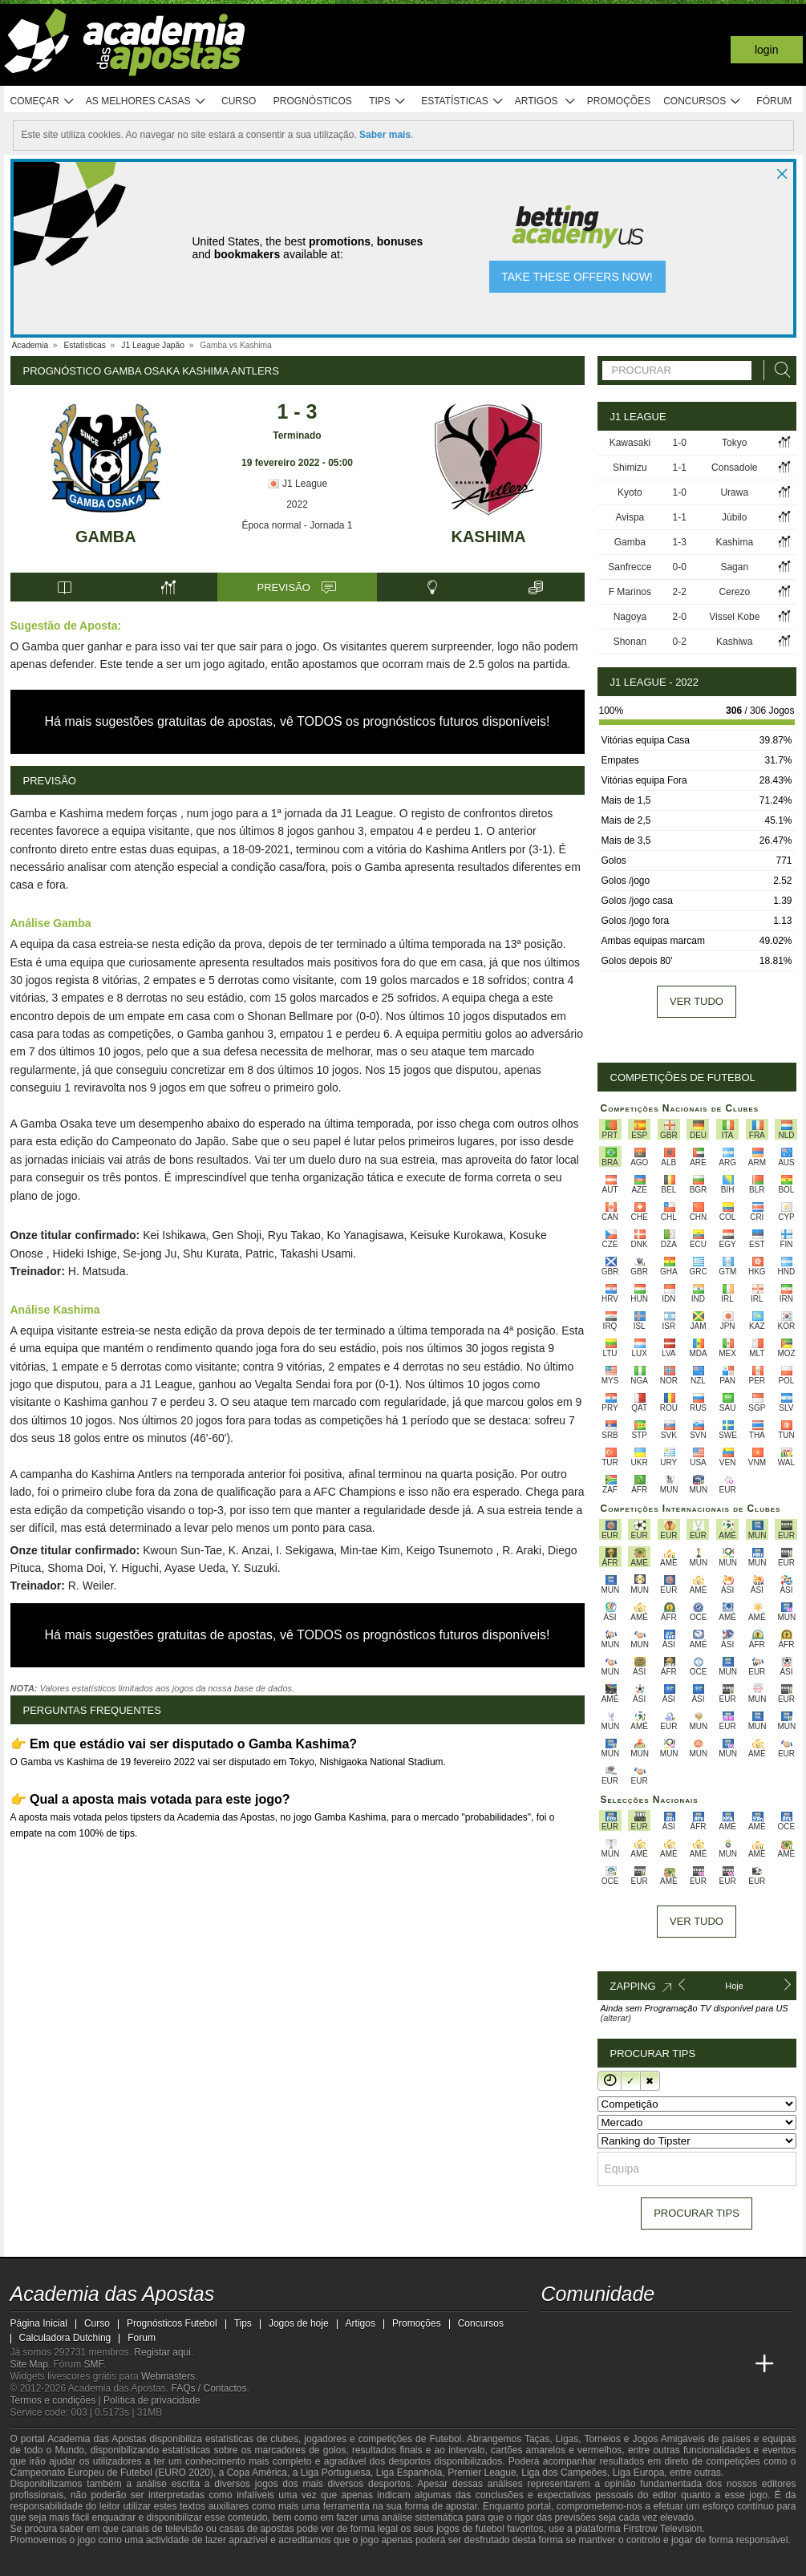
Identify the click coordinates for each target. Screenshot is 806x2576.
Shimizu (630, 467)
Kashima (488, 536)
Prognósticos (312, 101)
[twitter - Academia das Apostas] (584, 2330)
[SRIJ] (288, 2562)
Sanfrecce (629, 567)
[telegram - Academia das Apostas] (704, 2330)
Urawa (734, 492)
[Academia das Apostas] (555, 2364)
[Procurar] (777, 370)
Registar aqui (162, 2352)
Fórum (774, 101)
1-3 (680, 542)
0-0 (680, 567)
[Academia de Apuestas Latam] (674, 2364)
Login (767, 49)
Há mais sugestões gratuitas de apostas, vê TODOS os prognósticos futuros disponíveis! (297, 721)
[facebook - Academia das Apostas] (644, 2330)
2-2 (680, 591)
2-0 (680, 616)
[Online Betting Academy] (614, 2364)
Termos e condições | (57, 2400)
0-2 (680, 641)
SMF (93, 2364)
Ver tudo (696, 1001)
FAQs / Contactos (208, 2388)
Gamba (105, 536)
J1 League (297, 483)
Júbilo (734, 517)
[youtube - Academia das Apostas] (614, 2330)
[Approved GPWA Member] (115, 2562)
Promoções (618, 101)
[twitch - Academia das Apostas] (555, 2330)
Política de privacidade (151, 2400)
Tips (387, 101)
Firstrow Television (662, 2528)
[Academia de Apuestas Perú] (734, 2364)
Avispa (629, 517)
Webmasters (168, 2376)
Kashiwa (734, 641)
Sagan (734, 567)
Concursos (702, 101)
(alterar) (616, 2018)
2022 (297, 504)
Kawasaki (630, 442)
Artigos (546, 101)
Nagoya (630, 616)
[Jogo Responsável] (230, 2562)
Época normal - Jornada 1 (296, 525)
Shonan (630, 641)
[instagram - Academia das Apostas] (674, 2330)
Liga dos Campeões (564, 2472)
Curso (238, 101)
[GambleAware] (51, 2562)
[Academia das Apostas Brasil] (584, 2364)
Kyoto (630, 492)
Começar (42, 101)
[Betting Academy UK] (704, 2364)
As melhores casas (146, 101)
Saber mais (385, 134)
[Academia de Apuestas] (644, 2364)
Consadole (734, 467)
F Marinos (630, 591)
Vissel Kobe (734, 616)
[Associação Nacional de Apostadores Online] (161, 2562)
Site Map (29, 2364)
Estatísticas (462, 101)
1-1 (680, 467)
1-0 (680, 442)
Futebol (445, 2438)
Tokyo (734, 442)
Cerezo (734, 591)
